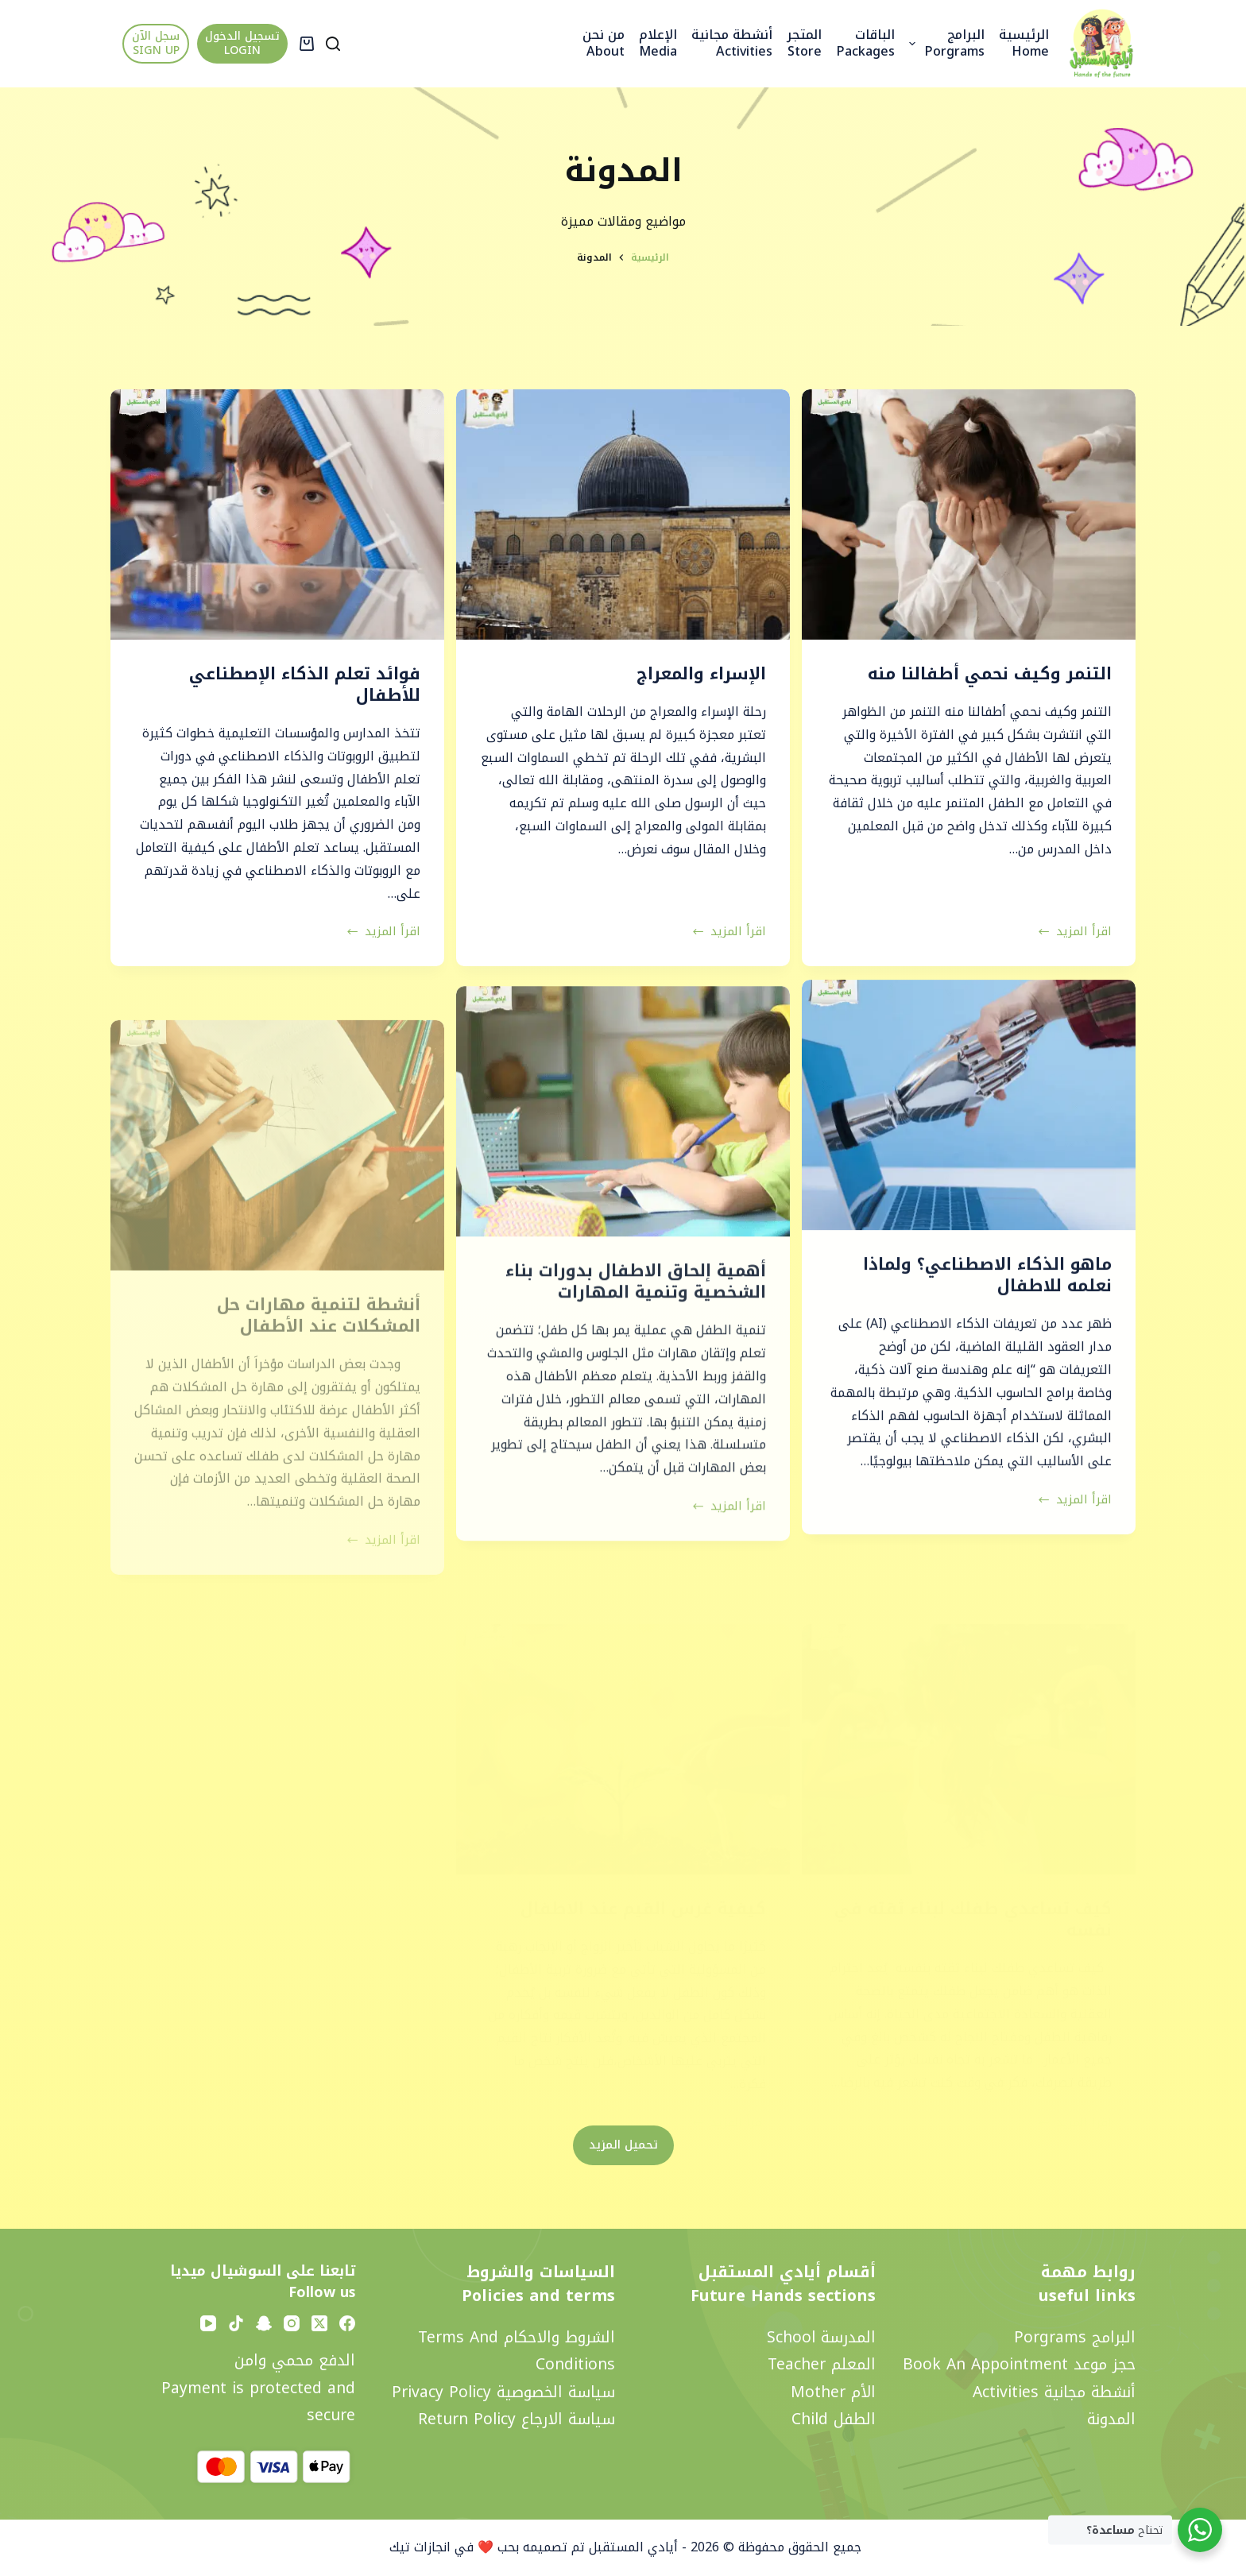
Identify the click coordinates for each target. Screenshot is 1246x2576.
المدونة (1111, 2419)
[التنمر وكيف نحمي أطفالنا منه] (969, 514)
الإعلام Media (658, 43)
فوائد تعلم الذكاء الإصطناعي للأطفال (304, 684)
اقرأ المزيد (1074, 931)
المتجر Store (804, 43)
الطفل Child (833, 2419)
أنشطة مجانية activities (731, 43)
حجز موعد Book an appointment (1019, 2364)
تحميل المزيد (623, 2144)
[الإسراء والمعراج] (623, 514)
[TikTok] (236, 2323)
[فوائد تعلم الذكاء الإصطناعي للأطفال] (277, 514)
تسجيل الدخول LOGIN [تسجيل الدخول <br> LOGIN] (242, 43)
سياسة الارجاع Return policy (516, 2419)
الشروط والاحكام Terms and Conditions (516, 2351)
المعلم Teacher (822, 2364)
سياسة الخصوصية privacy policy (503, 2392)
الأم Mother (833, 2392)
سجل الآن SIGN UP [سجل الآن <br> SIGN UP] (156, 43)
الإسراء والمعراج (701, 674)
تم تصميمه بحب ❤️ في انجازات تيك (485, 2547)
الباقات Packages (865, 43)
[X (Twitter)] (319, 2323)
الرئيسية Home (1024, 43)
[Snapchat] (264, 2323)
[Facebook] (347, 2323)
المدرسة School (821, 2337)
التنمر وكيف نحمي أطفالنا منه (990, 674)
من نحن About (603, 43)
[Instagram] (292, 2323)
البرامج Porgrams (944, 43)
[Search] (333, 44)
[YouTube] (208, 2323)
